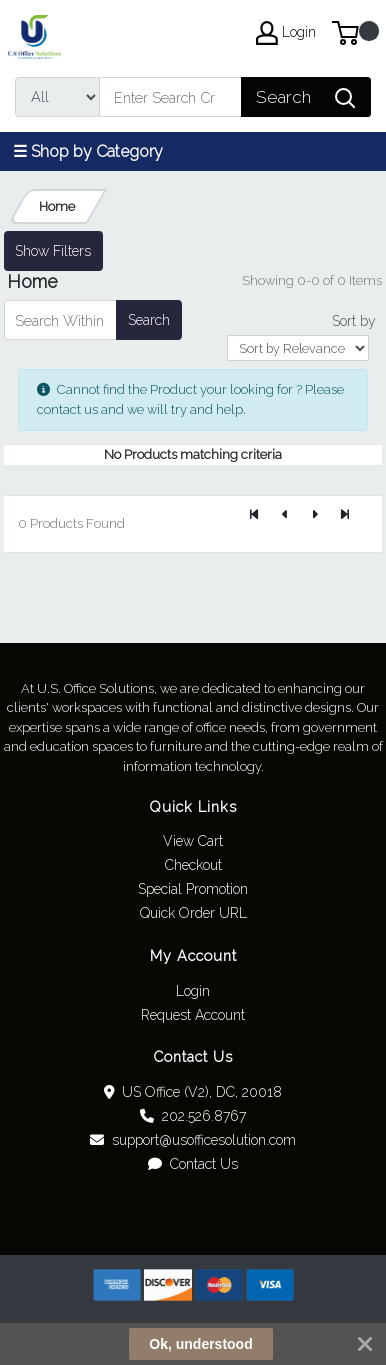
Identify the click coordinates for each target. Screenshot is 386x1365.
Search (149, 320)
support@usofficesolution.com (193, 1140)
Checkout (193, 865)
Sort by (354, 321)
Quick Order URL (193, 913)
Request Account (193, 1015)
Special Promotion (193, 889)
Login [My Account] (286, 33)
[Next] (315, 516)
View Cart (193, 841)
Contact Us (193, 1164)
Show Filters (53, 251)
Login (193, 991)
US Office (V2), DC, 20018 (193, 1092)
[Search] (170, 97)
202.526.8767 (193, 1116)
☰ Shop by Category (88, 151)
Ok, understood (200, 1344)
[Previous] (285, 516)
